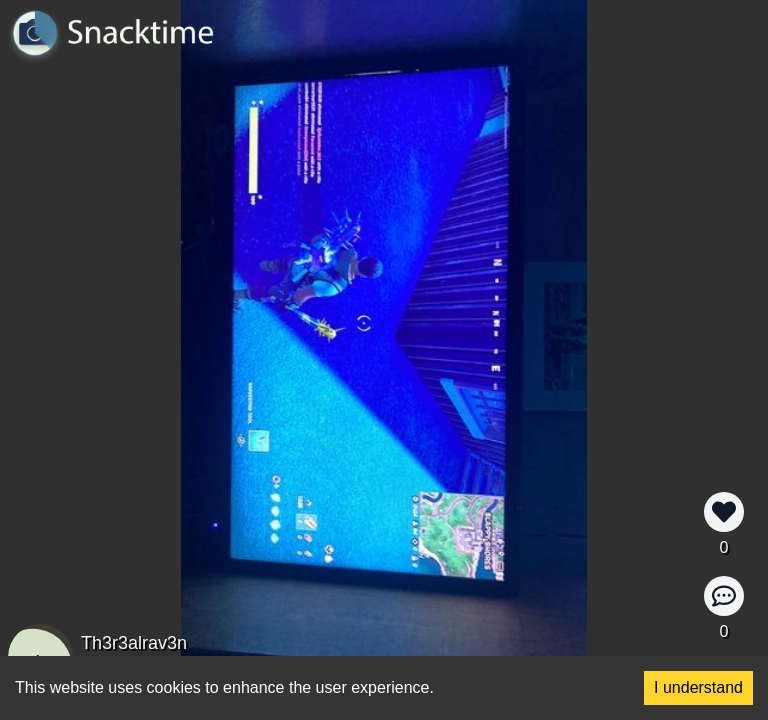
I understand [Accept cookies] (698, 687)
